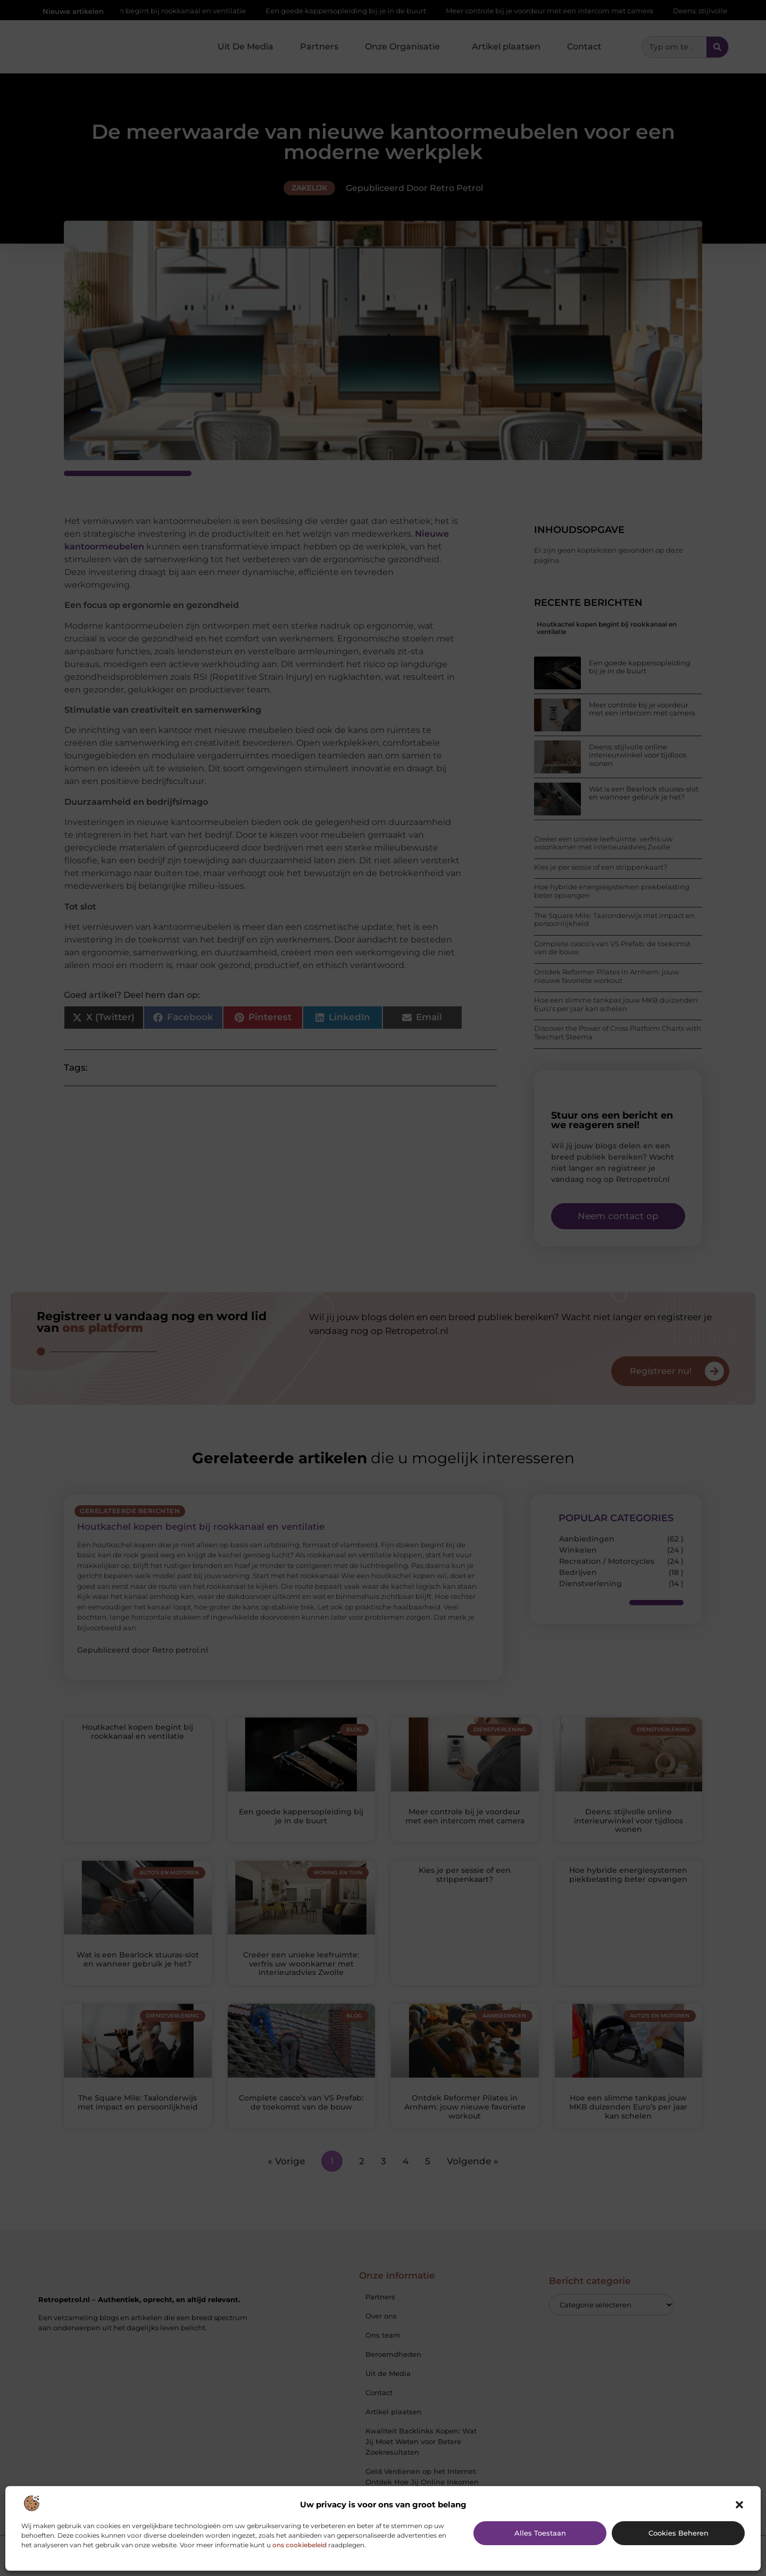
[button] (739, 2504)
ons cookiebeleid (299, 2545)
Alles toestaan (540, 2533)
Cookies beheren (678, 2533)
